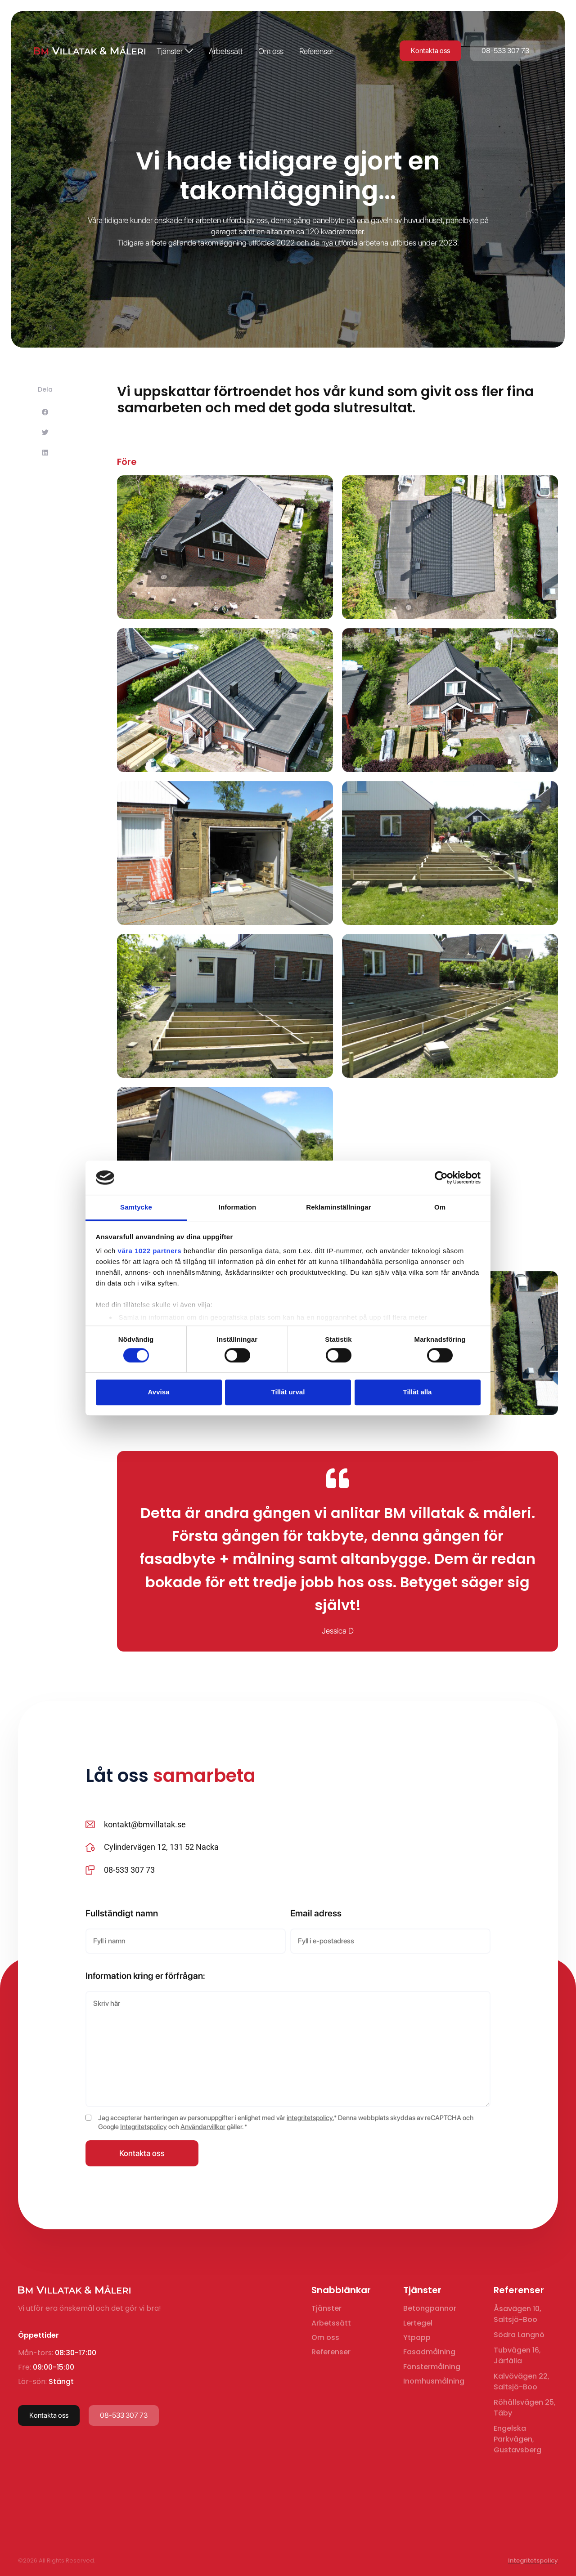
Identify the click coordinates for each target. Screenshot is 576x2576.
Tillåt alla (417, 1392)
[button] (45, 417)
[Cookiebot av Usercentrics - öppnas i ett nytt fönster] (441, 1177)
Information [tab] (237, 1207)
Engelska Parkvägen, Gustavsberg (517, 2439)
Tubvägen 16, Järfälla (517, 2355)
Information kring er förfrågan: (145, 1975)
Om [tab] (440, 1207)
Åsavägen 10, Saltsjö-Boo (517, 2314)
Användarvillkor (202, 2127)
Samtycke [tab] (136, 1207)
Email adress (316, 1913)
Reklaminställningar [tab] (338, 1207)
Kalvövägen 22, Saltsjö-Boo (521, 2381)
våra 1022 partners (150, 1251)
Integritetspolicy (143, 2127)
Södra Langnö (519, 2335)
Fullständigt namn (122, 1913)
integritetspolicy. (310, 2118)
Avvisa (159, 1392)
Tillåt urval (288, 1392)
